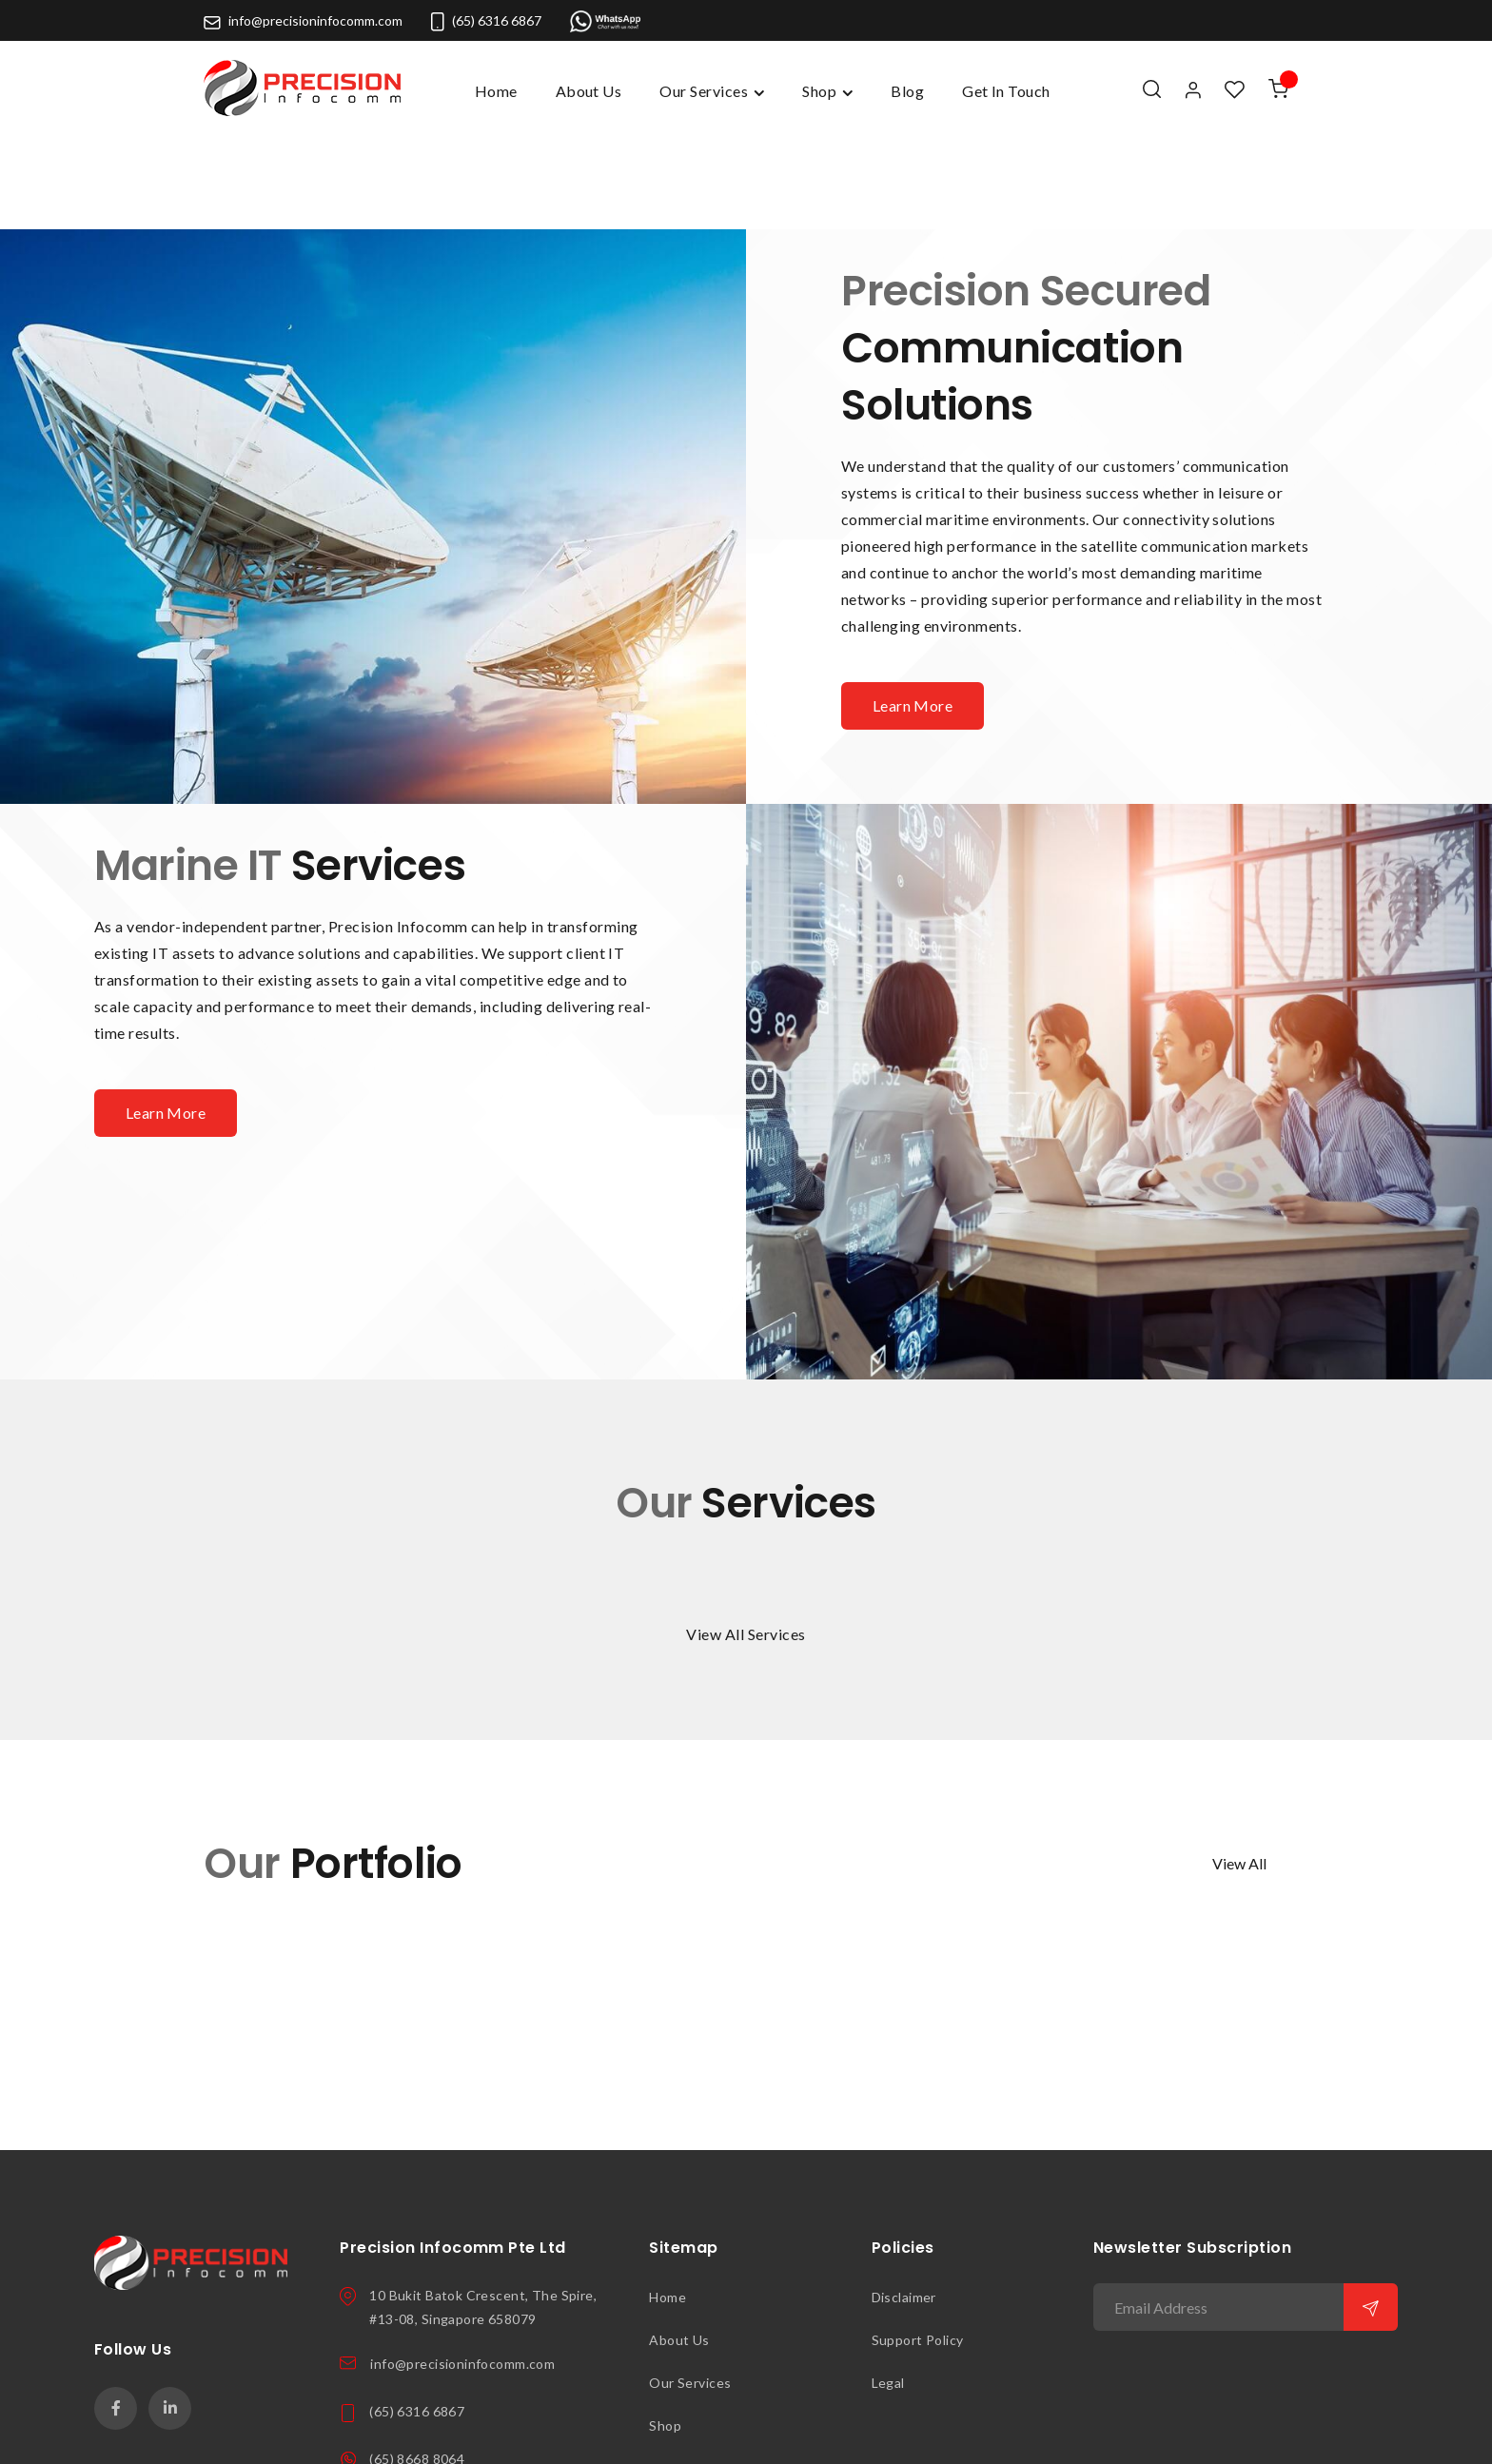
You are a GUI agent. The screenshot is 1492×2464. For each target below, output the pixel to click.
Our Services (690, 2284)
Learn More (913, 606)
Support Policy (918, 2241)
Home (496, 91)
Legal (888, 2284)
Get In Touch (691, 2369)
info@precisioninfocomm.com (303, 20)
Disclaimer (904, 2198)
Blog (663, 2412)
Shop (665, 2326)
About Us (679, 2241)
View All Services (745, 1535)
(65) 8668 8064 (416, 2360)
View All (1239, 1764)
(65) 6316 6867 (486, 20)
